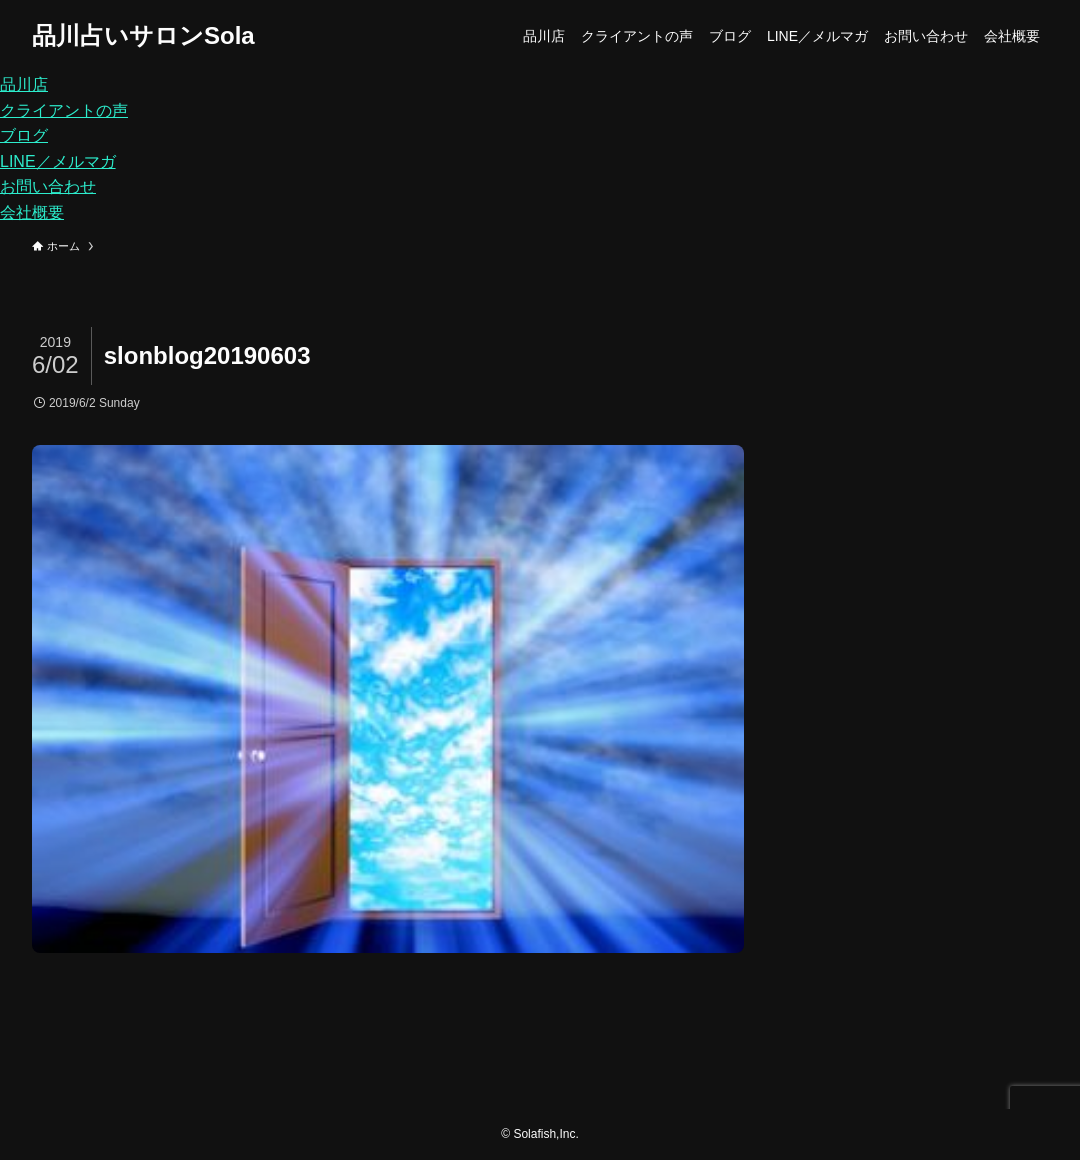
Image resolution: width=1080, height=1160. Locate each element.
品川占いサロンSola (143, 36)
